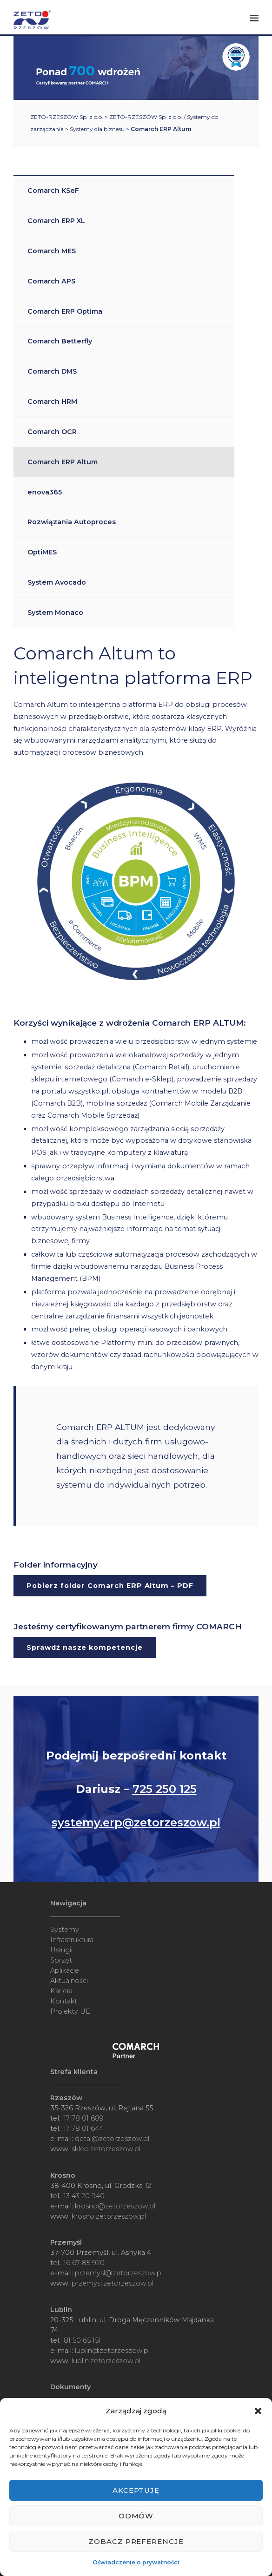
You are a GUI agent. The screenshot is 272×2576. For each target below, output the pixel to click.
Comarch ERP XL (56, 221)
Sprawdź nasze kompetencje (84, 1647)
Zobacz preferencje (136, 2541)
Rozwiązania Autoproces (71, 522)
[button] (258, 2411)
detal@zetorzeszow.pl (112, 2139)
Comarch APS (51, 281)
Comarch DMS (52, 371)
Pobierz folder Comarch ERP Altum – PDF (110, 1585)
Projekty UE (70, 2011)
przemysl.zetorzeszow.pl (112, 2283)
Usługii (61, 1950)
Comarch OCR (52, 432)
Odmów (136, 2515)
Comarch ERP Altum (62, 462)
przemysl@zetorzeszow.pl (119, 2273)
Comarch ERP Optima (64, 311)
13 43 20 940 (84, 2196)
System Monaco (55, 612)
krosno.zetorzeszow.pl (109, 2216)
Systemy (64, 1929)
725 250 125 (165, 1789)
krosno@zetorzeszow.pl (115, 2206)
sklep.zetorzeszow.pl (106, 2149)
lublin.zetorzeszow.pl (106, 2361)
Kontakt (63, 2001)
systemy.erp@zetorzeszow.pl (136, 1822)
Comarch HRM (52, 401)
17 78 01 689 (84, 2118)
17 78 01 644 (83, 2128)
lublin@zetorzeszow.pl (112, 2350)
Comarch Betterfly (59, 341)
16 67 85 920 (84, 2263)
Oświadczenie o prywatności (136, 2562)
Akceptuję (136, 2490)
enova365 (44, 492)
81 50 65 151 (82, 2340)
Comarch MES (51, 251)
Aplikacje (64, 1970)
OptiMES (42, 552)
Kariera (61, 1991)
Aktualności (69, 1980)
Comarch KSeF (53, 190)
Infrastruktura (71, 1940)
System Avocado (56, 582)
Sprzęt (61, 1960)
